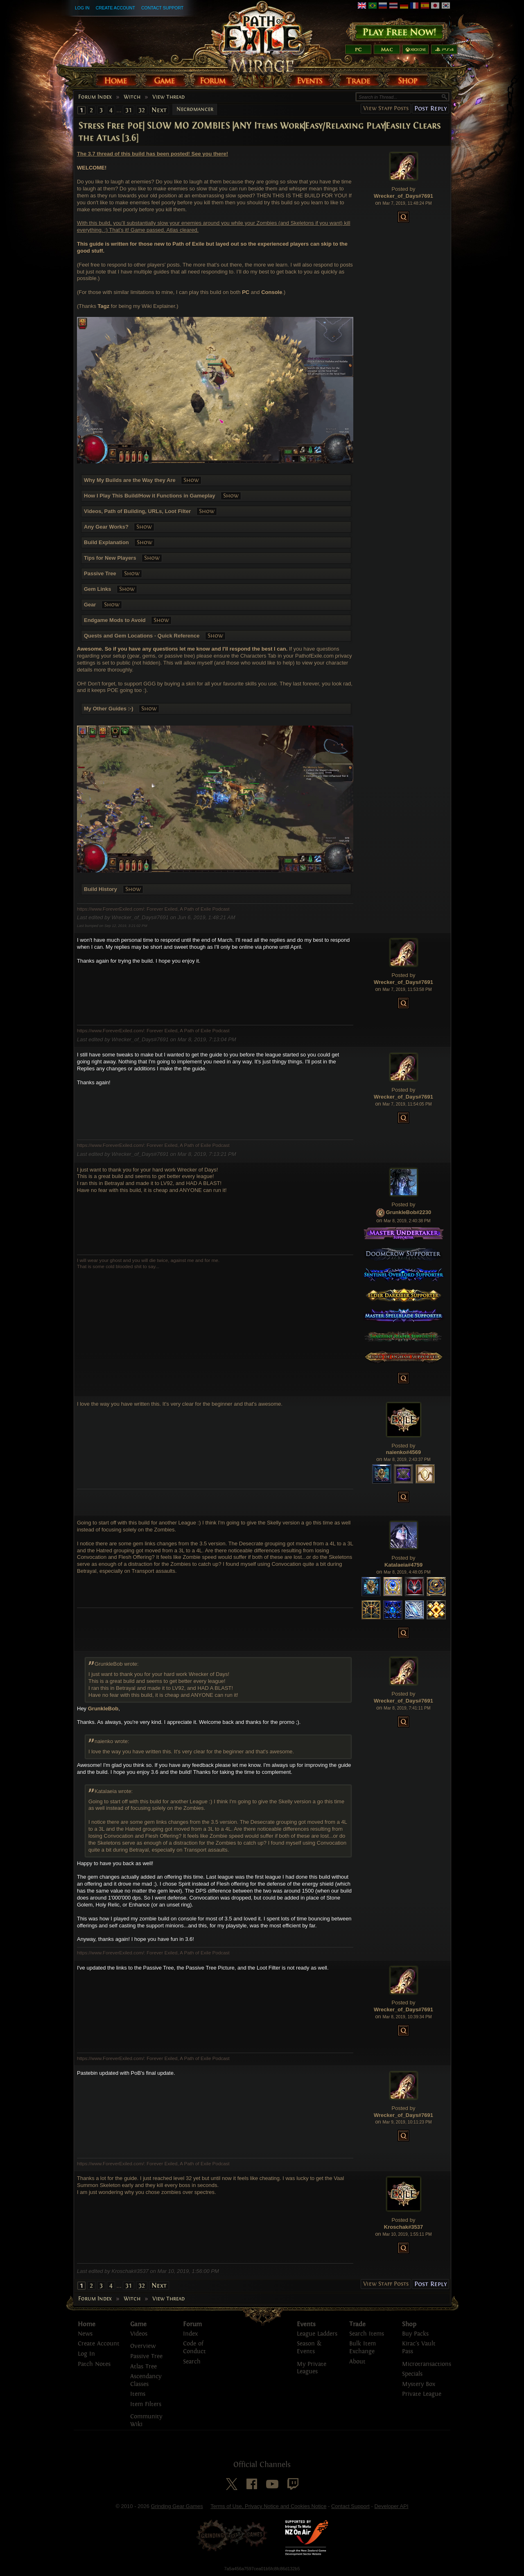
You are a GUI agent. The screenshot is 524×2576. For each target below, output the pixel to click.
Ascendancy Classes (145, 2380)
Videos (138, 2333)
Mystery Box (418, 2384)
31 (128, 110)
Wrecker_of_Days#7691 (403, 196)
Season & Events (309, 2347)
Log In (82, 7)
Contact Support (162, 7)
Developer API (391, 2506)
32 (141, 110)
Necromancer (194, 109)
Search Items (366, 2333)
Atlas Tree (143, 2366)
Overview (143, 2346)
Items (137, 2394)
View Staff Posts (386, 108)
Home (86, 2324)
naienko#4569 (403, 1452)
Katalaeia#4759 (403, 1565)
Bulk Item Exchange (362, 2347)
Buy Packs (415, 2333)
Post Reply (430, 108)
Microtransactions (426, 2364)
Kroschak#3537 (403, 2227)
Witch (132, 97)
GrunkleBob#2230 (408, 1213)
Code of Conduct (194, 2347)
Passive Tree (146, 2356)
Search (192, 2361)
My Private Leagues (311, 2368)
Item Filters (145, 2404)
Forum (192, 2324)
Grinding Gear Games (177, 2506)
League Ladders (317, 2333)
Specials (412, 2373)
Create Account (115, 7)
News (85, 2333)
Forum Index (95, 97)
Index (190, 2333)
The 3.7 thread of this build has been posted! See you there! (152, 154)
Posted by (404, 189)
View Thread (168, 97)
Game (138, 2324)
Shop (409, 2324)
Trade (357, 2324)
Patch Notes (94, 2364)
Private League (421, 2394)
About (357, 2361)
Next (159, 110)
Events (306, 2324)
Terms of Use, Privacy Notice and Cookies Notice (268, 2506)
